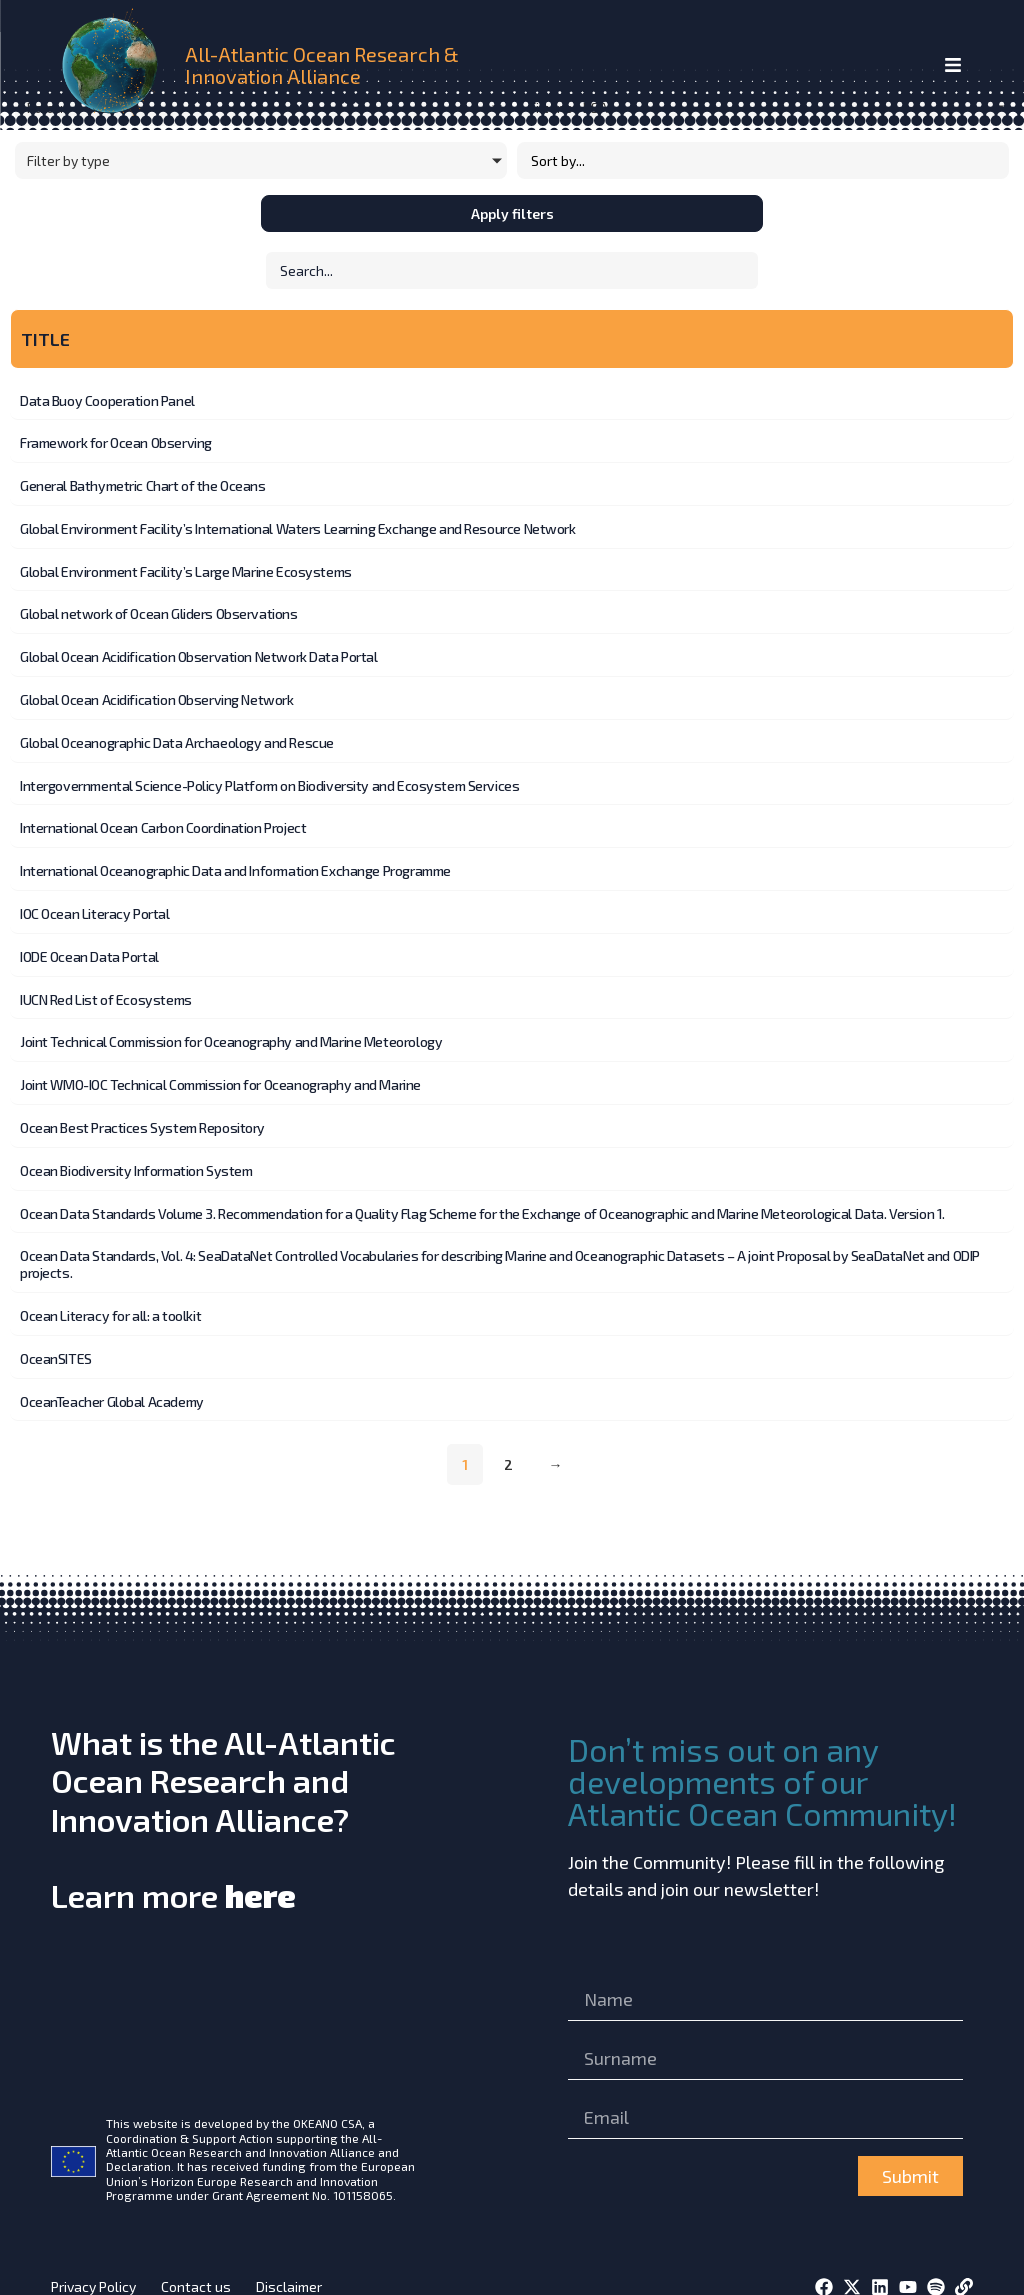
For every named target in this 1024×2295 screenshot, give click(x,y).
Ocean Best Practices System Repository (142, 1111)
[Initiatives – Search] (512, 270)
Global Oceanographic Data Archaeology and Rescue (177, 735)
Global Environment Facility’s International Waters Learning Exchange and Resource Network (298, 526)
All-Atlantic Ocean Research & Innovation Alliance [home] (322, 65)
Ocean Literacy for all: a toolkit (110, 1295)
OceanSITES (56, 1337)
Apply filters (512, 213)
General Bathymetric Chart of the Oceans (143, 484)
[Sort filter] (763, 160)
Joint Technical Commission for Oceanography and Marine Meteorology (231, 1027)
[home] (114, 65)
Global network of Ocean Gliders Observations (159, 609)
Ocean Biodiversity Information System (136, 1153)
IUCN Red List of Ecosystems (106, 986)
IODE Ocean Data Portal (89, 944)
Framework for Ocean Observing (116, 442)
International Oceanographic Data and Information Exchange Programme (235, 860)
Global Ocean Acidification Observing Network (157, 693)
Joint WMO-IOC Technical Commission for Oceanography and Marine (220, 1069)
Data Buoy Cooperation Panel (107, 401)
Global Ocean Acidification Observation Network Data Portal (199, 651)
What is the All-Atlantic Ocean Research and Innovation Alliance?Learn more (223, 1796)
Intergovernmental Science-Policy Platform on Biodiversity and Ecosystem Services (269, 777)
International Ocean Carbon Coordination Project (163, 818)
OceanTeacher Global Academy (112, 1379)
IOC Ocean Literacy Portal (95, 902)
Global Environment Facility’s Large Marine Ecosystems (186, 568)
